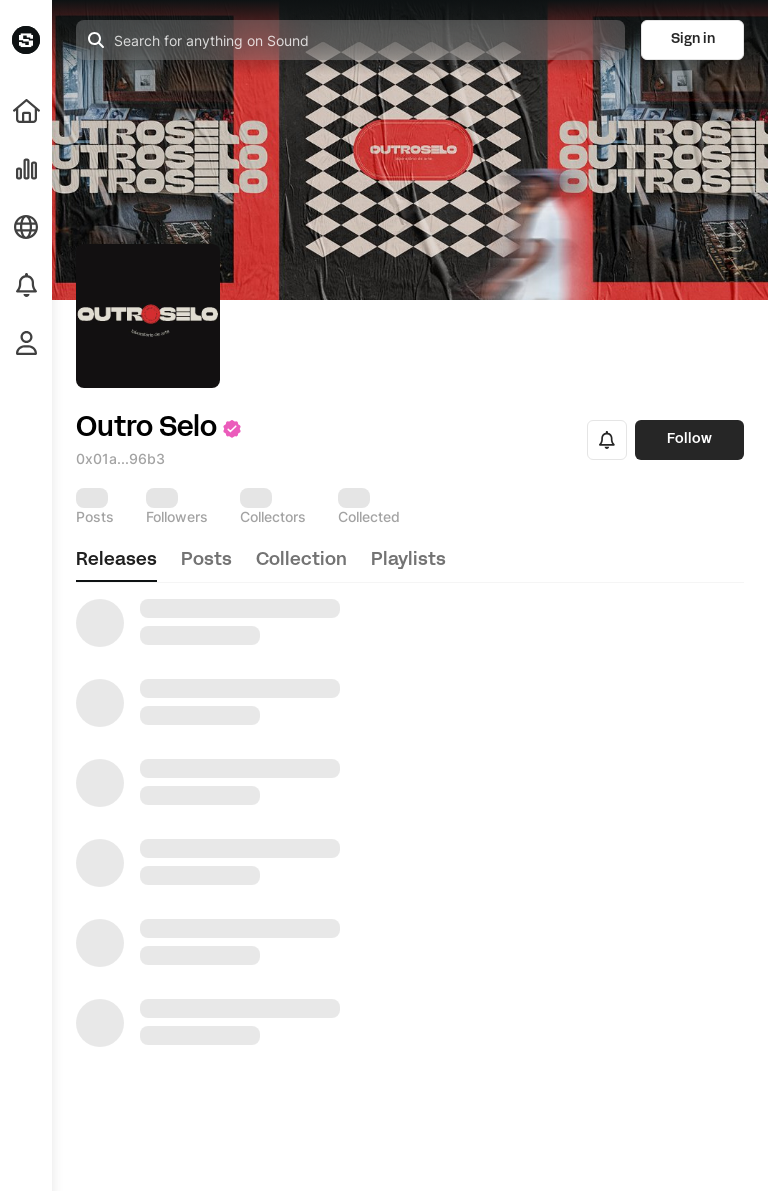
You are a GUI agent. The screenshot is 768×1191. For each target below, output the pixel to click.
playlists (408, 560)
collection (301, 560)
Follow (689, 439)
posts (206, 560)
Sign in (693, 39)
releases (116, 560)
